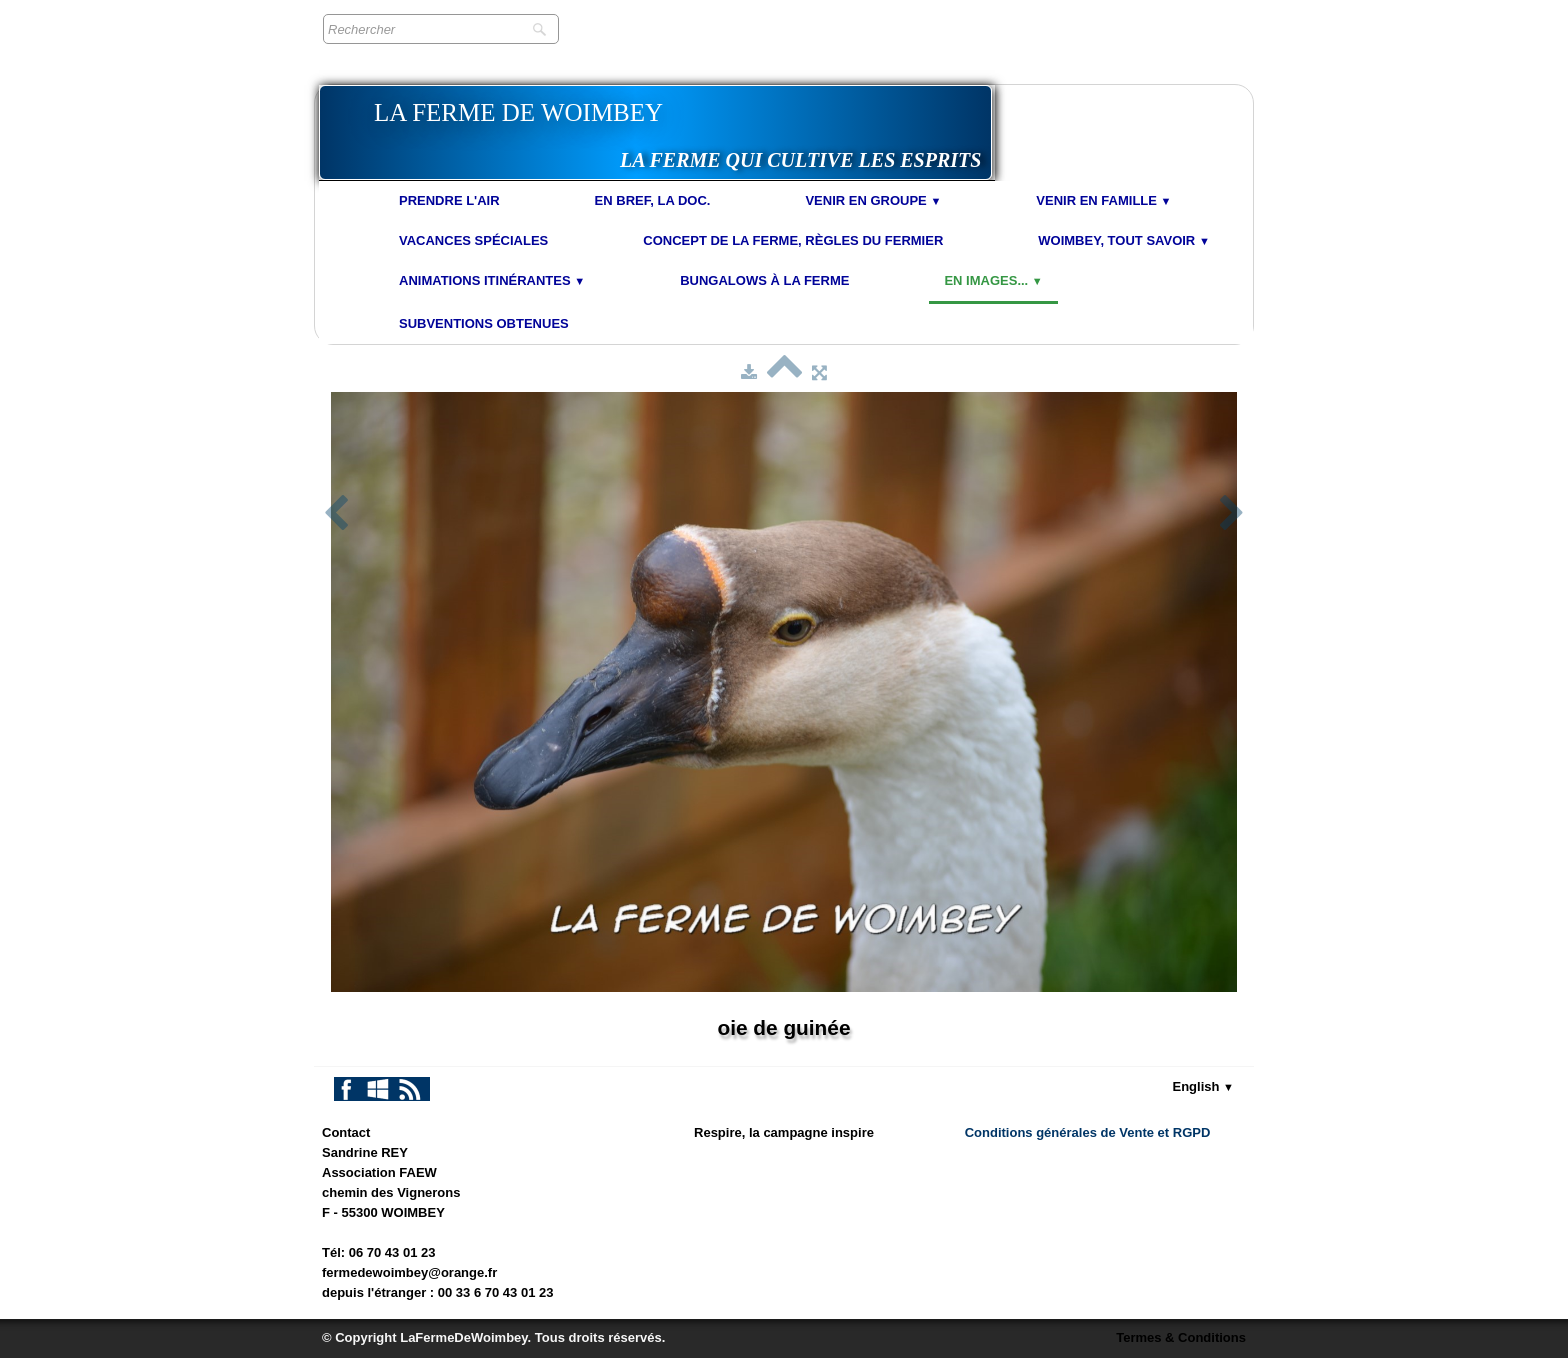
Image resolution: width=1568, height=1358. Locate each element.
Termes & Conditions (1181, 1337)
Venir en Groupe (873, 200)
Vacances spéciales (473, 240)
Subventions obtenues (484, 323)
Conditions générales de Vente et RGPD (1088, 1132)
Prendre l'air (449, 200)
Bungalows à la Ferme (764, 280)
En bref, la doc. (653, 200)
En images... (993, 280)
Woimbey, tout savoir (1124, 240)
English (1204, 1086)
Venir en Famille (1103, 200)
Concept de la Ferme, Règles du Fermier (793, 240)
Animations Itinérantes (492, 280)
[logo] (655, 132)
